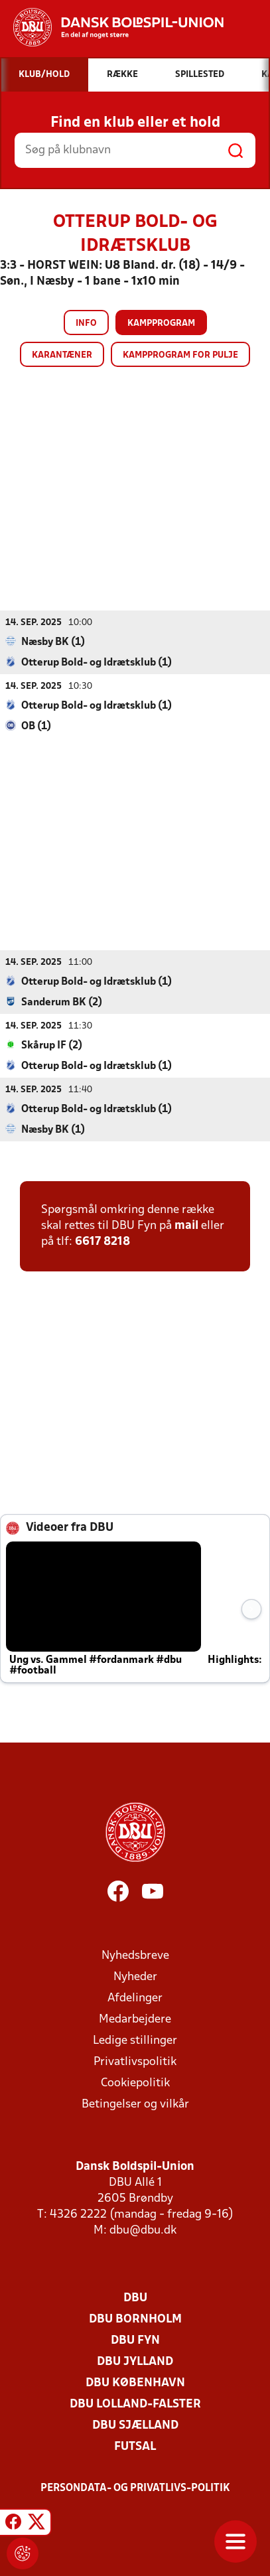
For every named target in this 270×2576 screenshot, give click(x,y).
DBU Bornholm (135, 2319)
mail (186, 1225)
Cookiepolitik (135, 2082)
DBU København (135, 2382)
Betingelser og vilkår (135, 2104)
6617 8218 (102, 1241)
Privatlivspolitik (135, 2061)
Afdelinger (135, 1997)
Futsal (135, 2446)
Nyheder (135, 1976)
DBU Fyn (135, 2340)
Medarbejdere (135, 2019)
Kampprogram (161, 323)
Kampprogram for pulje (180, 355)
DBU (135, 2297)
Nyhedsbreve (135, 1955)
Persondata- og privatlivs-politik (135, 2487)
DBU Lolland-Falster (135, 2403)
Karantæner (62, 355)
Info (86, 323)
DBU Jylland (135, 2361)
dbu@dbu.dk (142, 2230)
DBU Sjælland (135, 2425)
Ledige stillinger (135, 2040)
